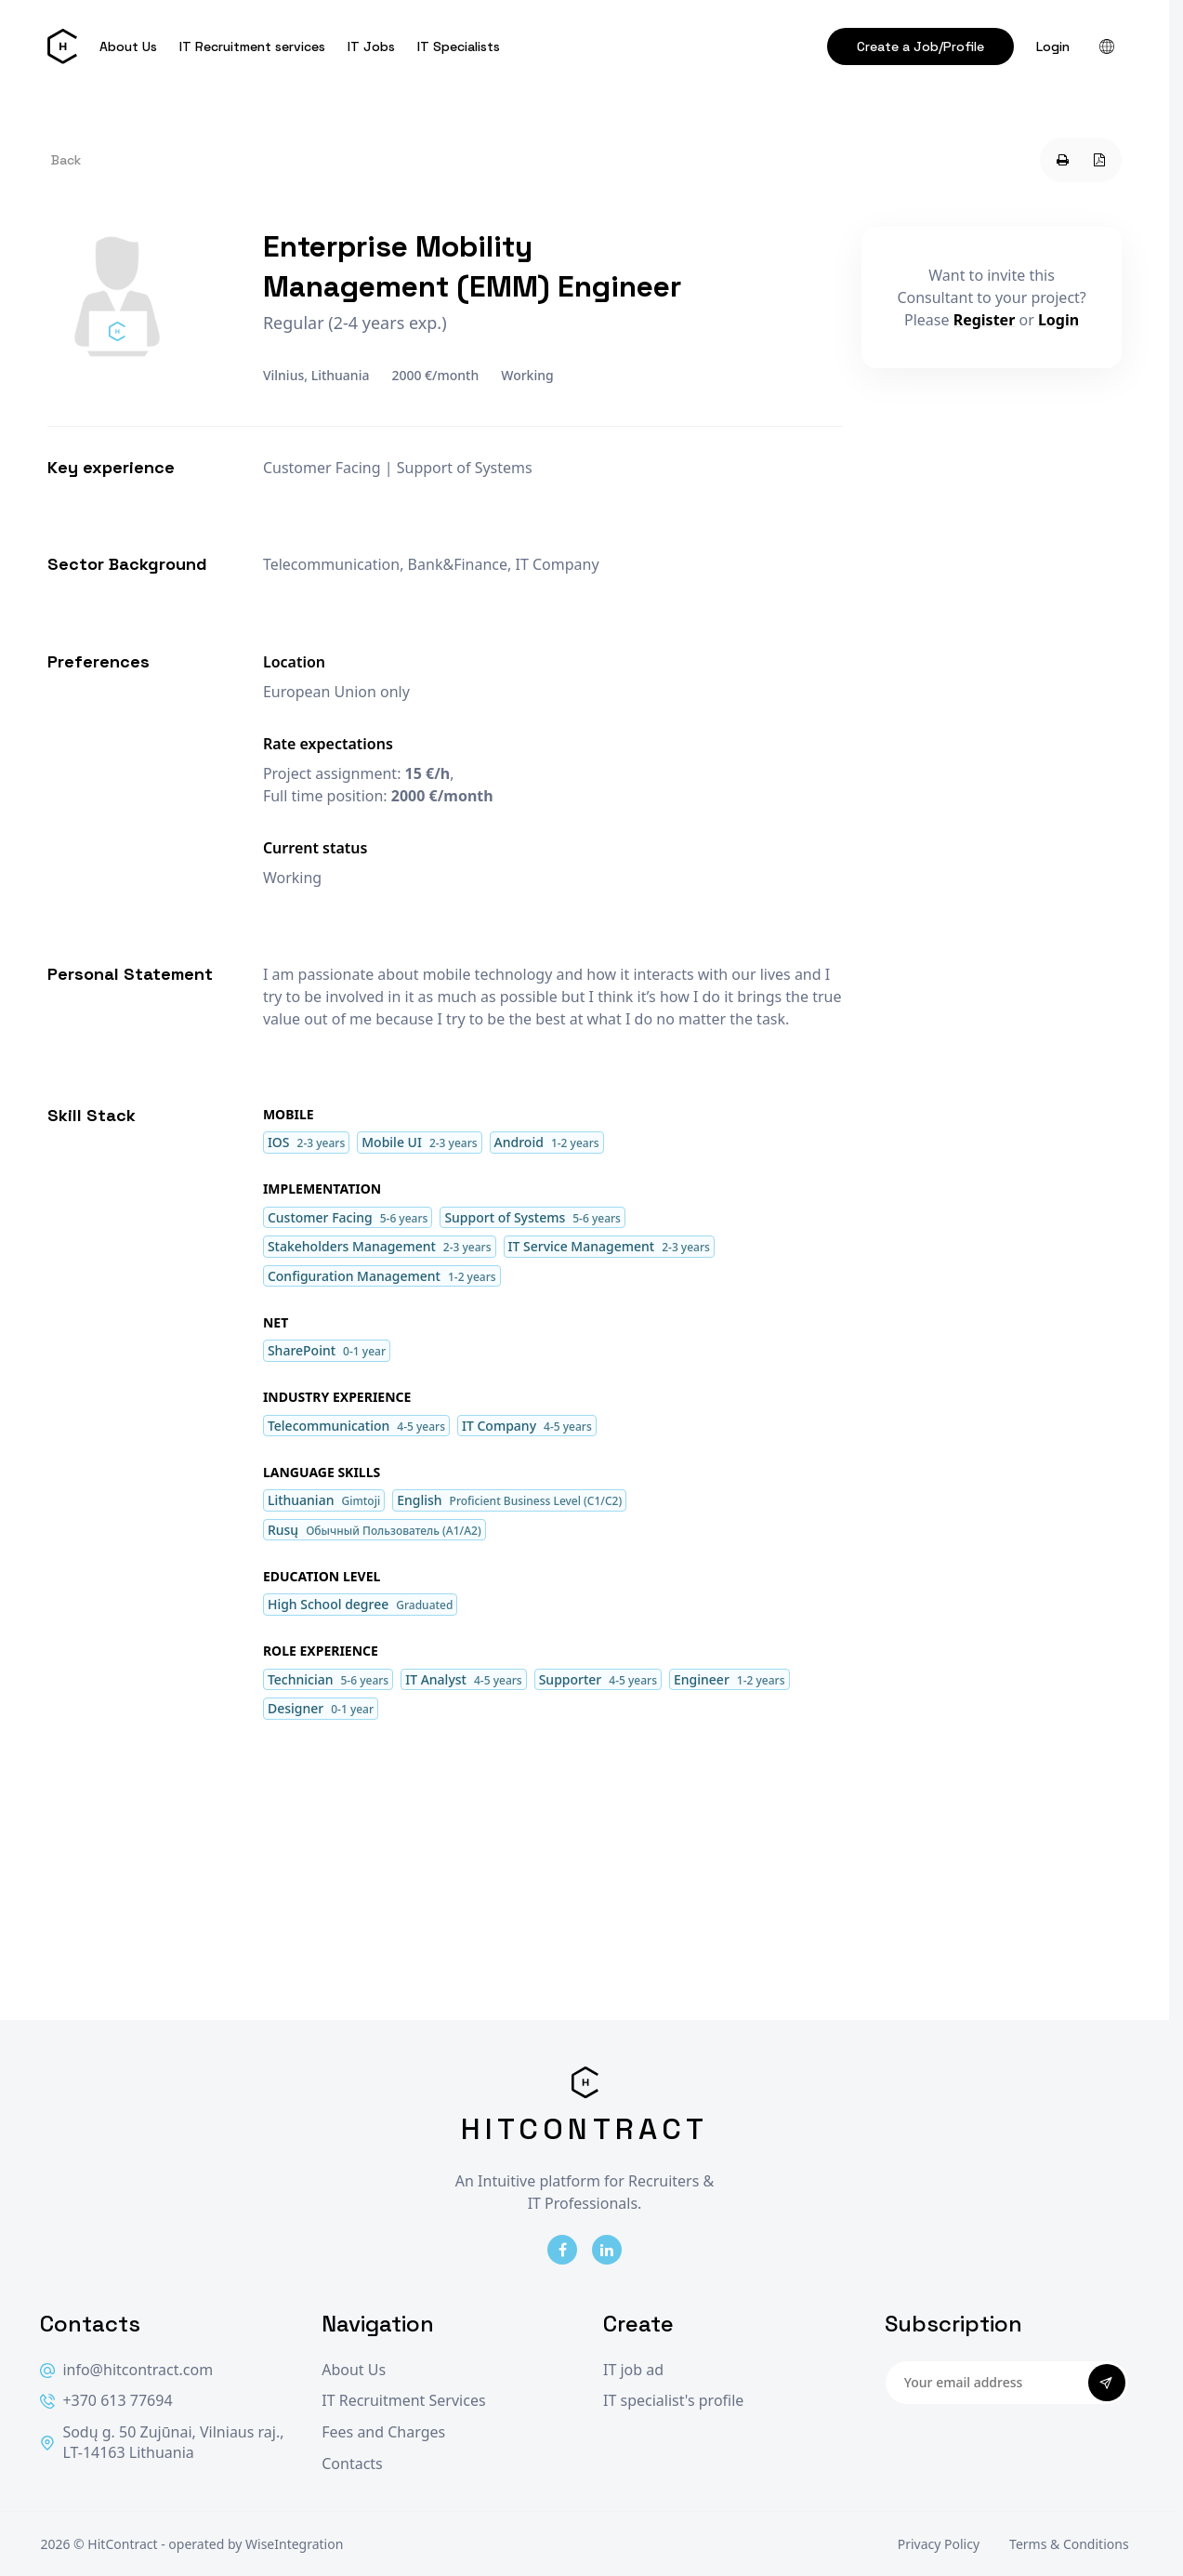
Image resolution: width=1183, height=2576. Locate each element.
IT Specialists (458, 46)
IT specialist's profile (673, 2401)
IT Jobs (371, 46)
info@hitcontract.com (126, 2370)
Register (984, 320)
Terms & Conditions (1069, 2544)
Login (1053, 46)
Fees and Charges (383, 2432)
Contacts (352, 2464)
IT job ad (633, 2370)
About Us (128, 46)
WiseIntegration (294, 2544)
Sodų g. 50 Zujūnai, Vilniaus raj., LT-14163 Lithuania (161, 2443)
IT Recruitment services (252, 46)
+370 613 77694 (106, 2401)
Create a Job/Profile (920, 46)
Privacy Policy (938, 2544)
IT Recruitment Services (403, 2401)
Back (66, 160)
